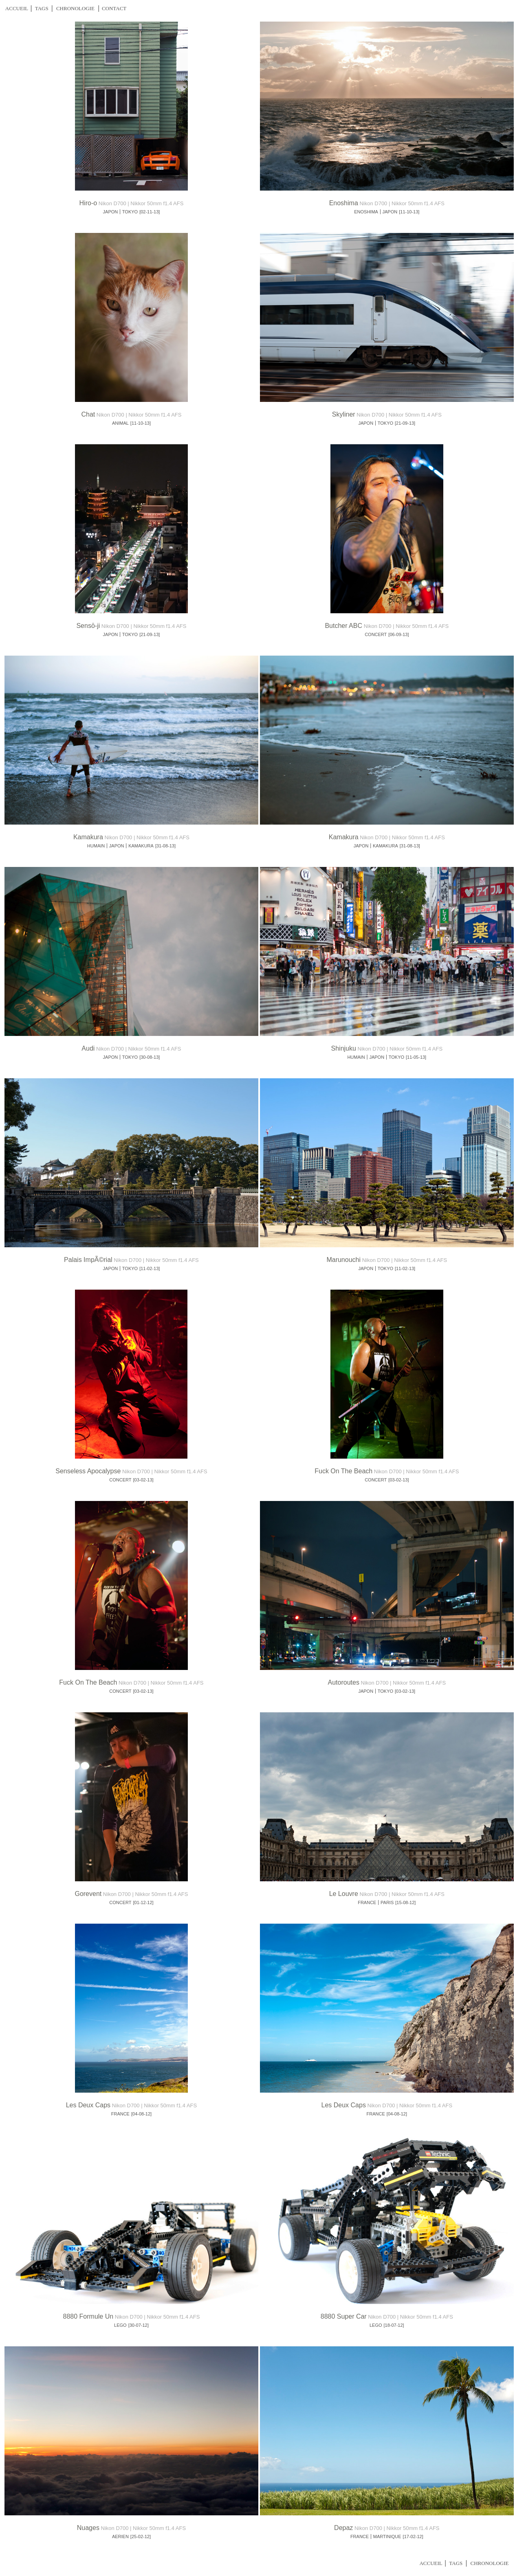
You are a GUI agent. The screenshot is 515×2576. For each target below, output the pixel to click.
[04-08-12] (141, 2113)
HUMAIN (96, 845)
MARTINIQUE (387, 2536)
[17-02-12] (413, 2536)
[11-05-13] (416, 1057)
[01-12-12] (143, 1902)
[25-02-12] (140, 2536)
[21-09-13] (405, 423)
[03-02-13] (143, 1479)
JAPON (110, 211)
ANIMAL (120, 423)
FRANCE (367, 1902)
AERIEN (120, 2536)
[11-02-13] (149, 1268)
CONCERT (376, 634)
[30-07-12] (138, 2325)
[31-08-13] (165, 845)
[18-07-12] (394, 2325)
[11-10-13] (409, 211)
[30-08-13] (149, 1057)
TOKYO (130, 211)
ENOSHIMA (366, 211)
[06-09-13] (398, 634)
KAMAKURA (141, 845)
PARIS (387, 1902)
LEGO (120, 2325)
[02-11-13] (149, 211)
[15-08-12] (405, 1902)
